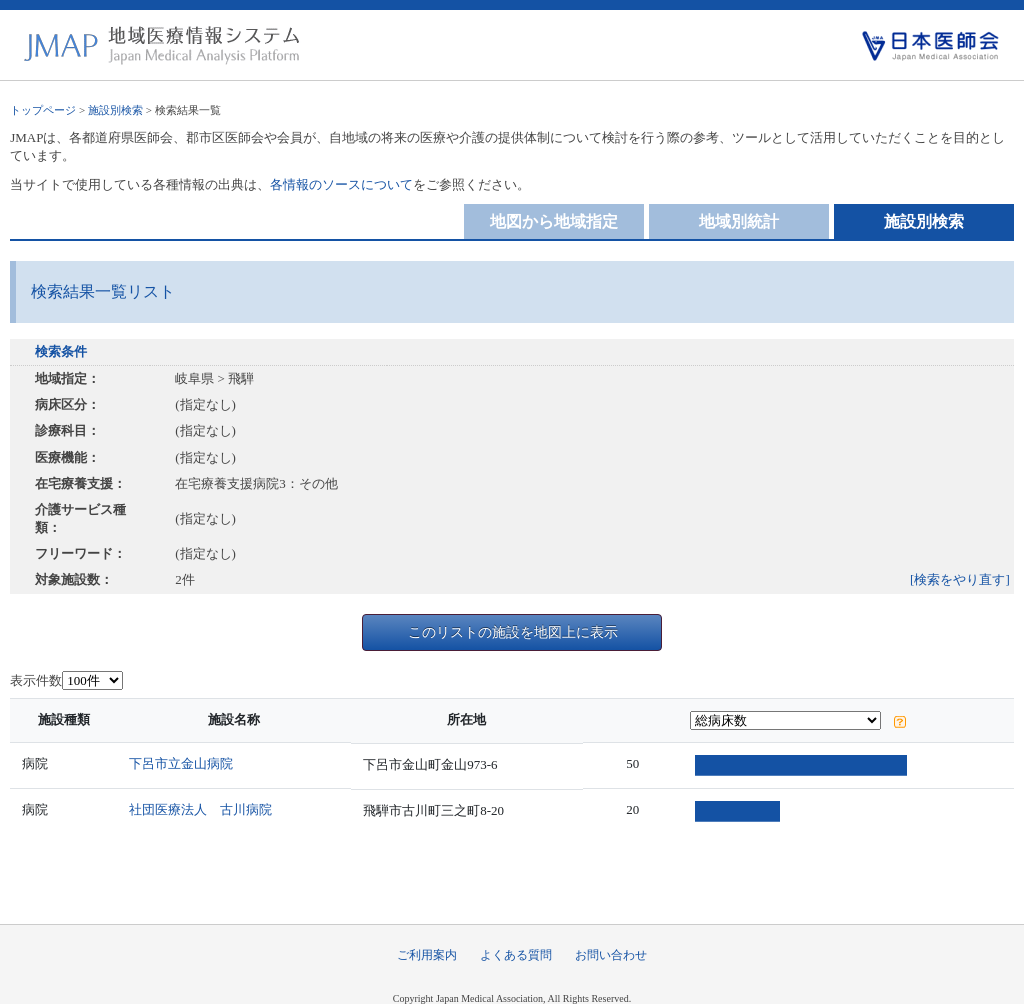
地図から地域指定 (554, 221)
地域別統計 (739, 221)
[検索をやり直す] (960, 579)
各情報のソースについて (341, 184)
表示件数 (36, 680)
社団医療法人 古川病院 (205, 809)
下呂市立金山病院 (186, 763)
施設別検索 (115, 110)
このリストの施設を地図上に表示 (513, 632)
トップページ (43, 110)
